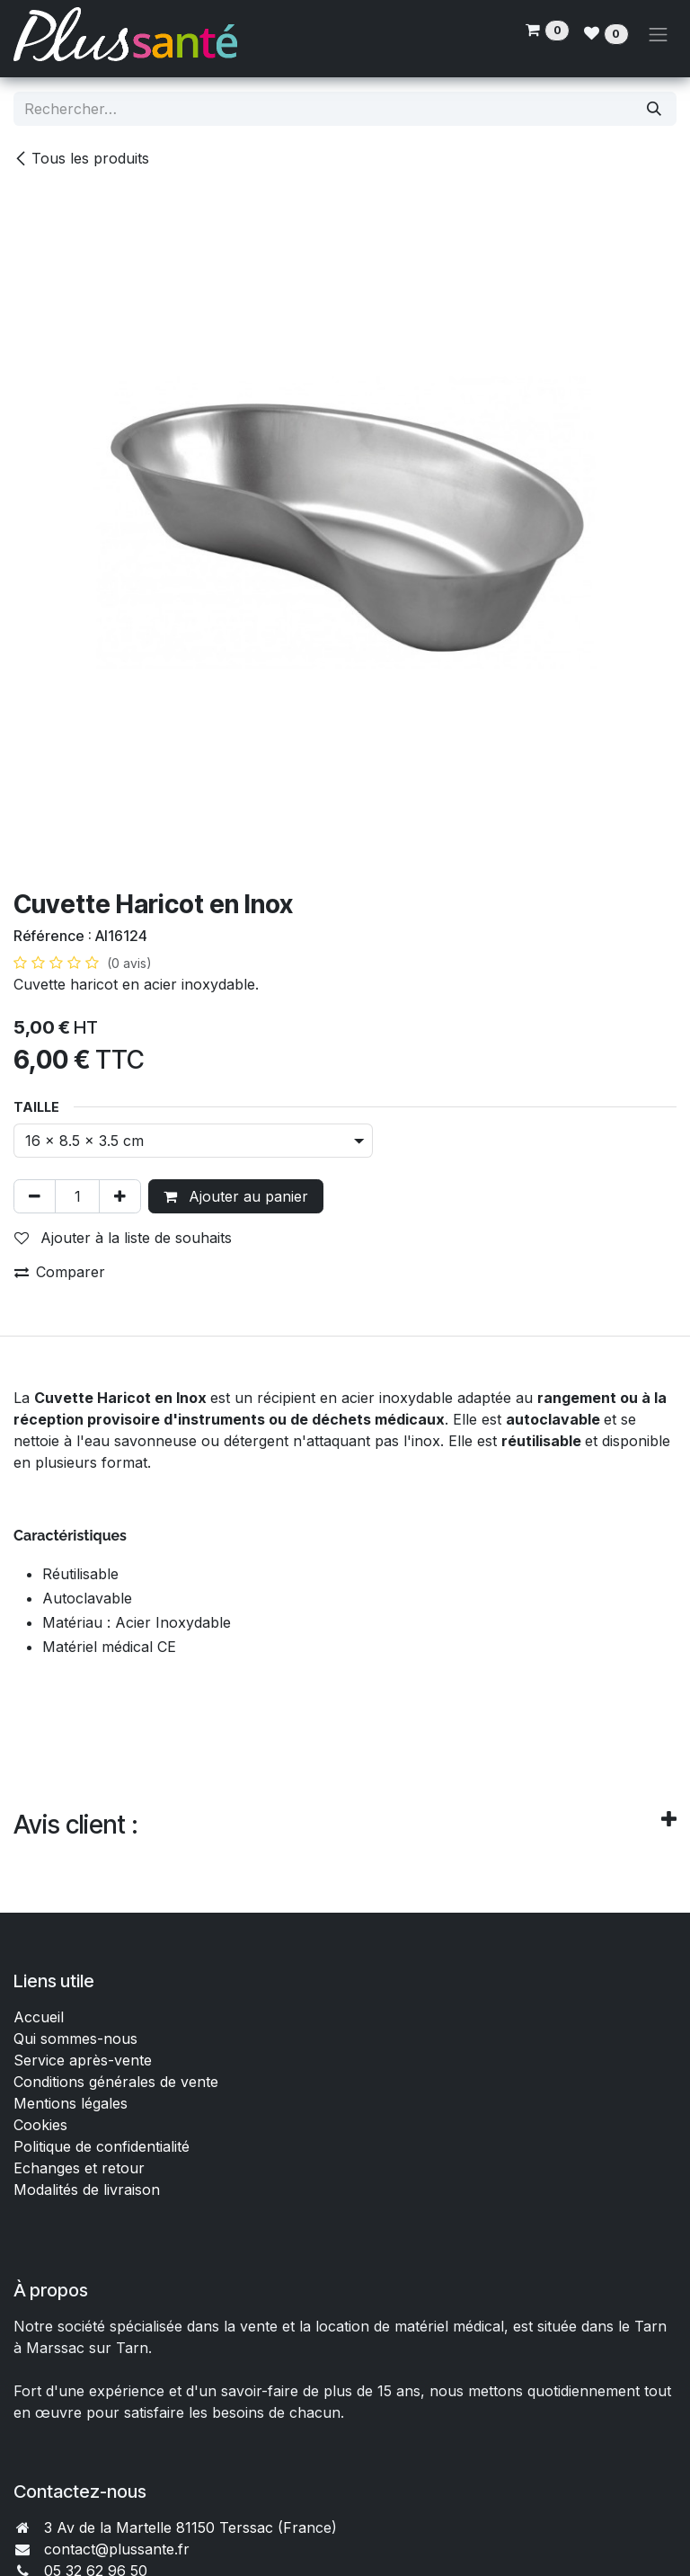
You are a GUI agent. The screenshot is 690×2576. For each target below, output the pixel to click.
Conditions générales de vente (118, 2082)
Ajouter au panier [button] (236, 1196)
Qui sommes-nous (75, 2038)
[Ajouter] (120, 1196)
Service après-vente (82, 2060)
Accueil (38, 2017)
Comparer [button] (59, 1272)
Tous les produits (81, 158)
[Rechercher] (654, 109)
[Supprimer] (34, 1196)
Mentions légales (70, 2103)
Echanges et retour (79, 2168)
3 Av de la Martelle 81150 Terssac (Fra (175, 2527)
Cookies (40, 2125)
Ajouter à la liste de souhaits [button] (123, 1238)
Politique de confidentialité (101, 2146)
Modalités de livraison (86, 2189)
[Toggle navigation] (658, 34)
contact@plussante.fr (117, 2549)
